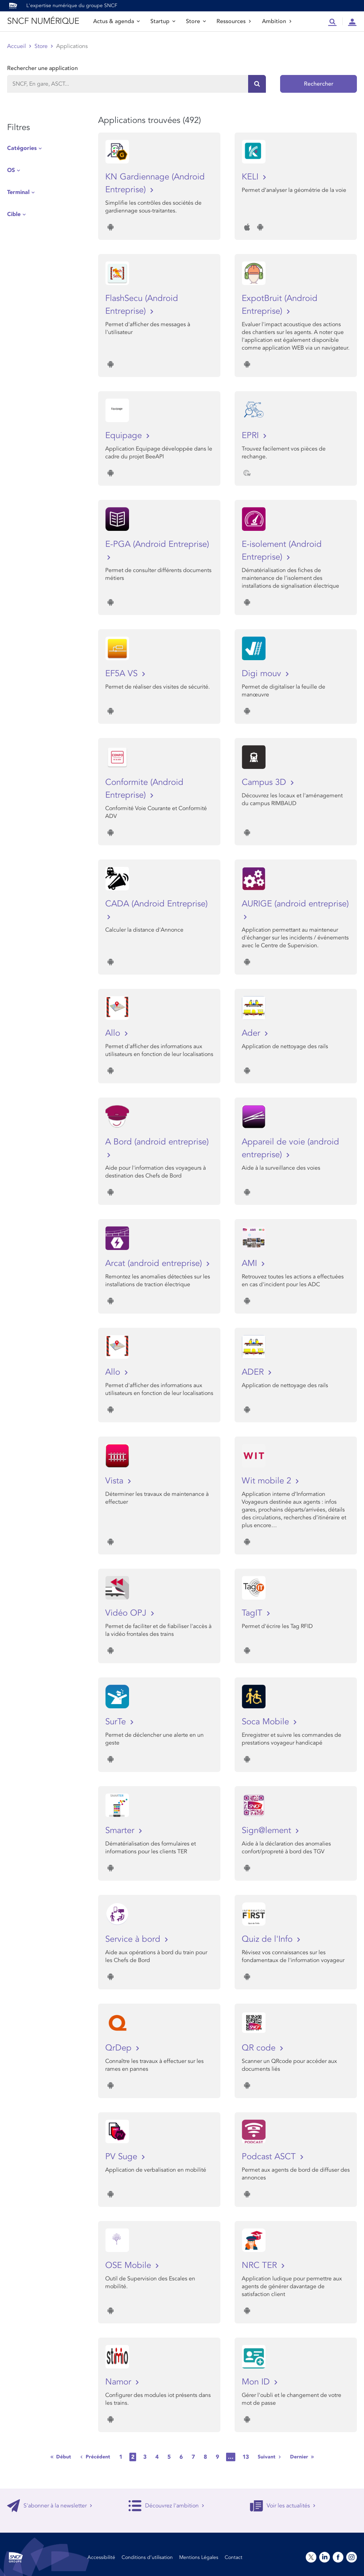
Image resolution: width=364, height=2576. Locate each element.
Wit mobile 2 (268, 1481)
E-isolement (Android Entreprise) (282, 550)
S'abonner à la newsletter (49, 2505)
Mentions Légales (198, 2557)
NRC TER (260, 2265)
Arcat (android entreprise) (154, 1263)
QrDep (119, 2048)
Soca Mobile (266, 1722)
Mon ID (257, 2382)
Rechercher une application (42, 68)
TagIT (253, 1613)
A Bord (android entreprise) (157, 1142)
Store (196, 21)
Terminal (18, 192)
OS (11, 170)
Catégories (22, 148)
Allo (114, 1033)
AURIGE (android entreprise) (295, 904)
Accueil (16, 46)
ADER (254, 1372)
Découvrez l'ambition (166, 2505)
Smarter (121, 1830)
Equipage (124, 435)
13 (245, 2457)
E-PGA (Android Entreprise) (157, 544)
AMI (250, 1263)
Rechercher (318, 83)
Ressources (233, 21)
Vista (115, 1481)
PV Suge (122, 2156)
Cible (14, 214)
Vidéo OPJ (127, 1613)
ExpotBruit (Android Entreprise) (279, 304)
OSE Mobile (129, 2265)
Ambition (277, 21)
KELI (251, 177)
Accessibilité (101, 2557)
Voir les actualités (283, 2505)
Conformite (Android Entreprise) (144, 788)
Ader (252, 1033)
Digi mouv (263, 673)
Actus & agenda (116, 21)
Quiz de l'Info (268, 1939)
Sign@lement (268, 1830)
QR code (260, 2048)
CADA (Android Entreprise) (156, 904)
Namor (119, 2382)
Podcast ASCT (270, 2156)
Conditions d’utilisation (147, 2557)
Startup (162, 21)
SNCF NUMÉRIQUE (43, 21)
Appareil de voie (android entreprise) (290, 1148)
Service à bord (134, 1939)
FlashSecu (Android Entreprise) (141, 304)
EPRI (251, 435)
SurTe (116, 1722)
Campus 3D (265, 782)
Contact (233, 2557)
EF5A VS (122, 673)
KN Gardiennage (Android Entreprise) (155, 183)
